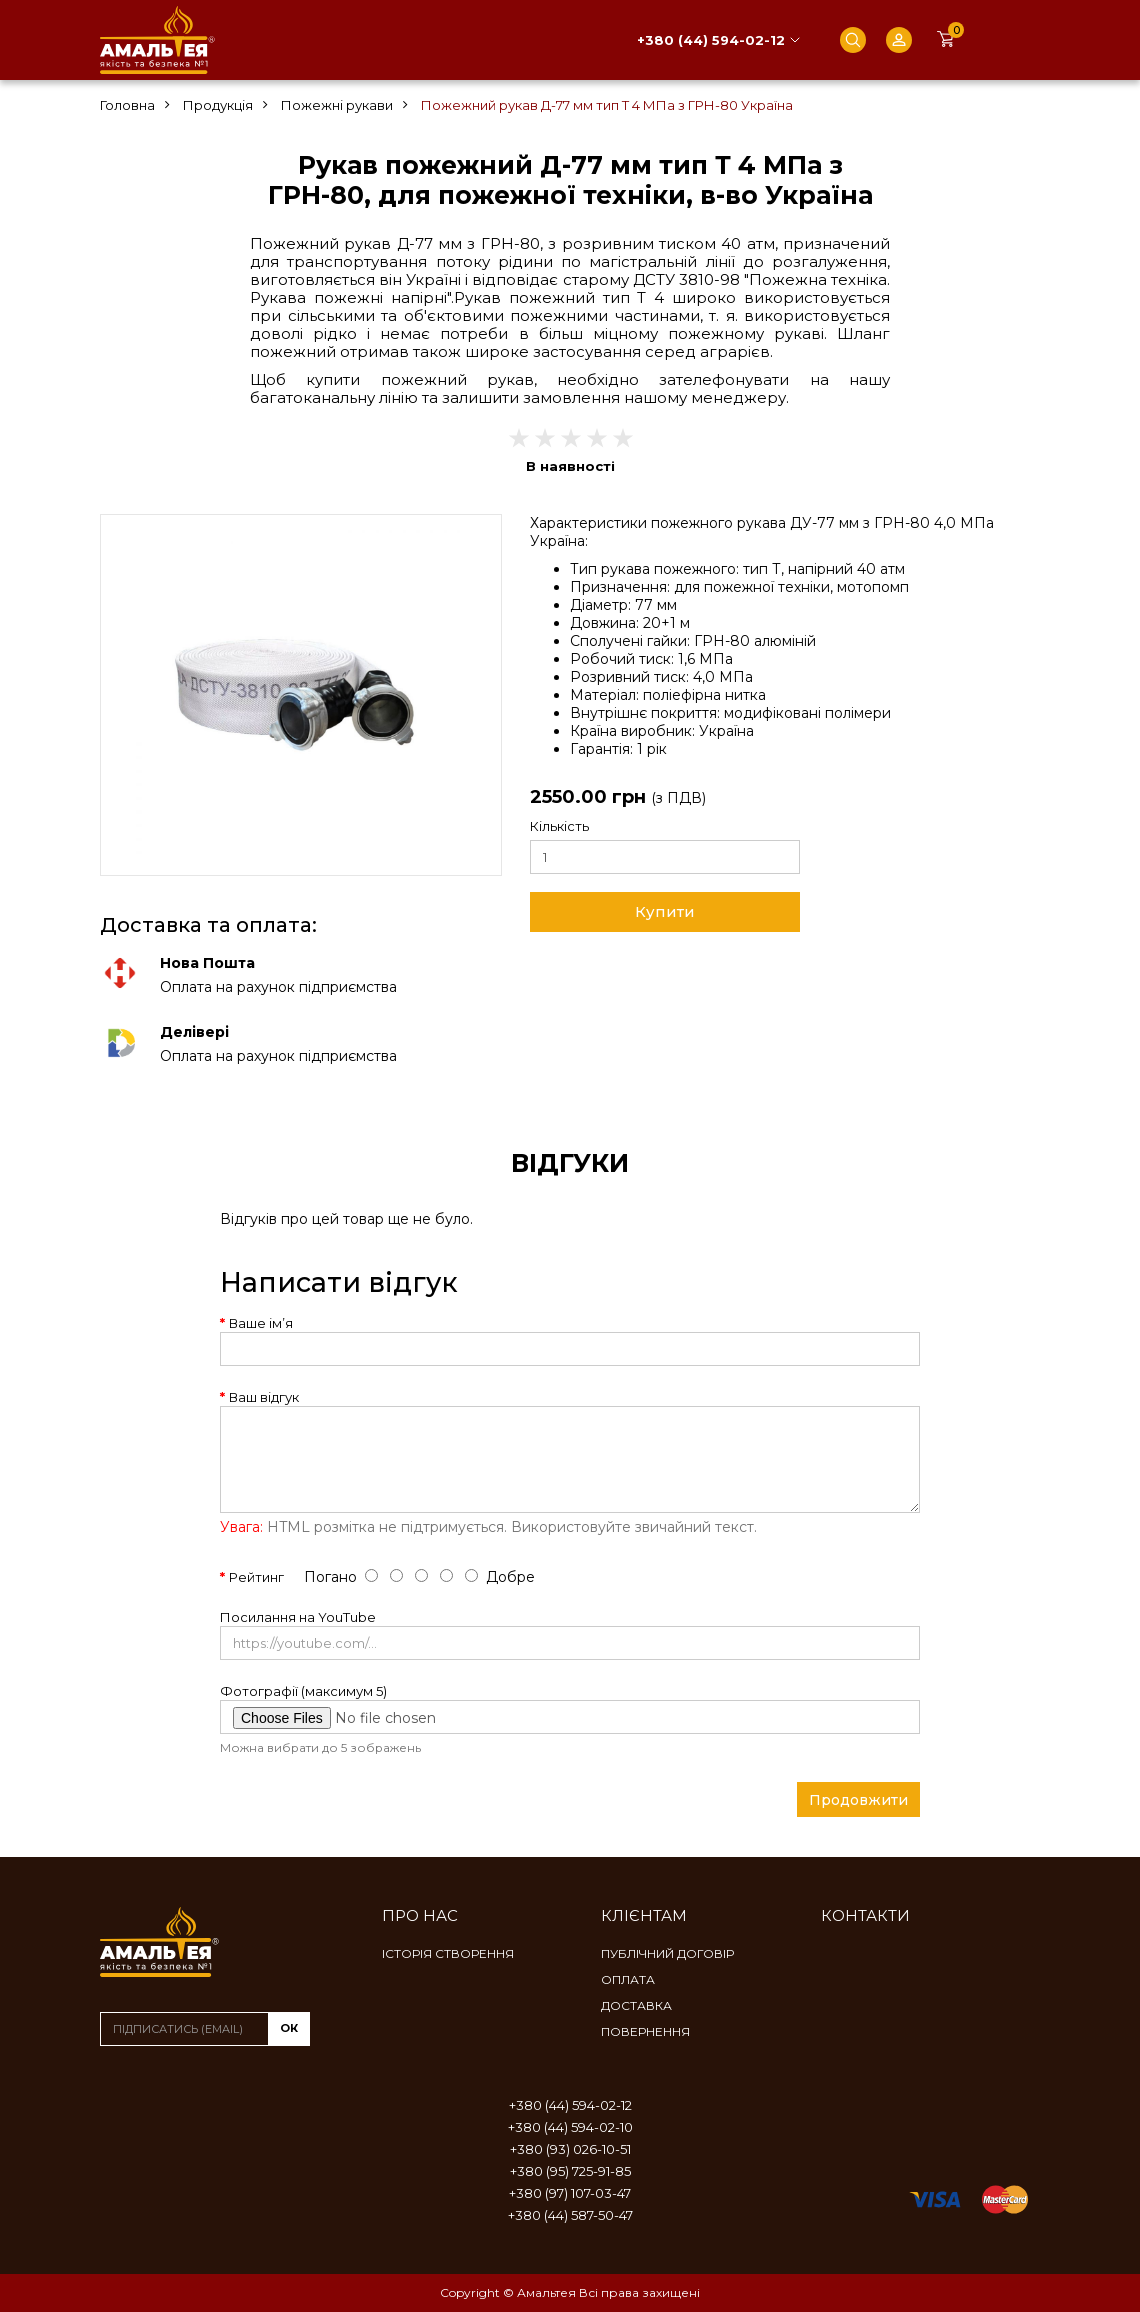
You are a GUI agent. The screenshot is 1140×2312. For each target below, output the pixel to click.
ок (289, 2028)
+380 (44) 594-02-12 (711, 40)
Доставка (636, 2005)
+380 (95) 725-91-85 (570, 2171)
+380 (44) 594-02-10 (570, 2127)
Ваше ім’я (261, 1323)
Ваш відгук (264, 1397)
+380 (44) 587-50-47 (570, 2215)
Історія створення (448, 1953)
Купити (665, 911)
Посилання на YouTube (298, 1617)
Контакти (865, 1915)
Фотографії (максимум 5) (303, 1691)
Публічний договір (667, 1953)
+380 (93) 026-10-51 (570, 2149)
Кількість (559, 826)
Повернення (645, 2031)
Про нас (420, 1915)
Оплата (628, 1979)
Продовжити (858, 1800)
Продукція (218, 105)
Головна (127, 105)
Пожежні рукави (337, 105)
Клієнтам (644, 1915)
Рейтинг (256, 1577)
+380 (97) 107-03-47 (570, 2193)
